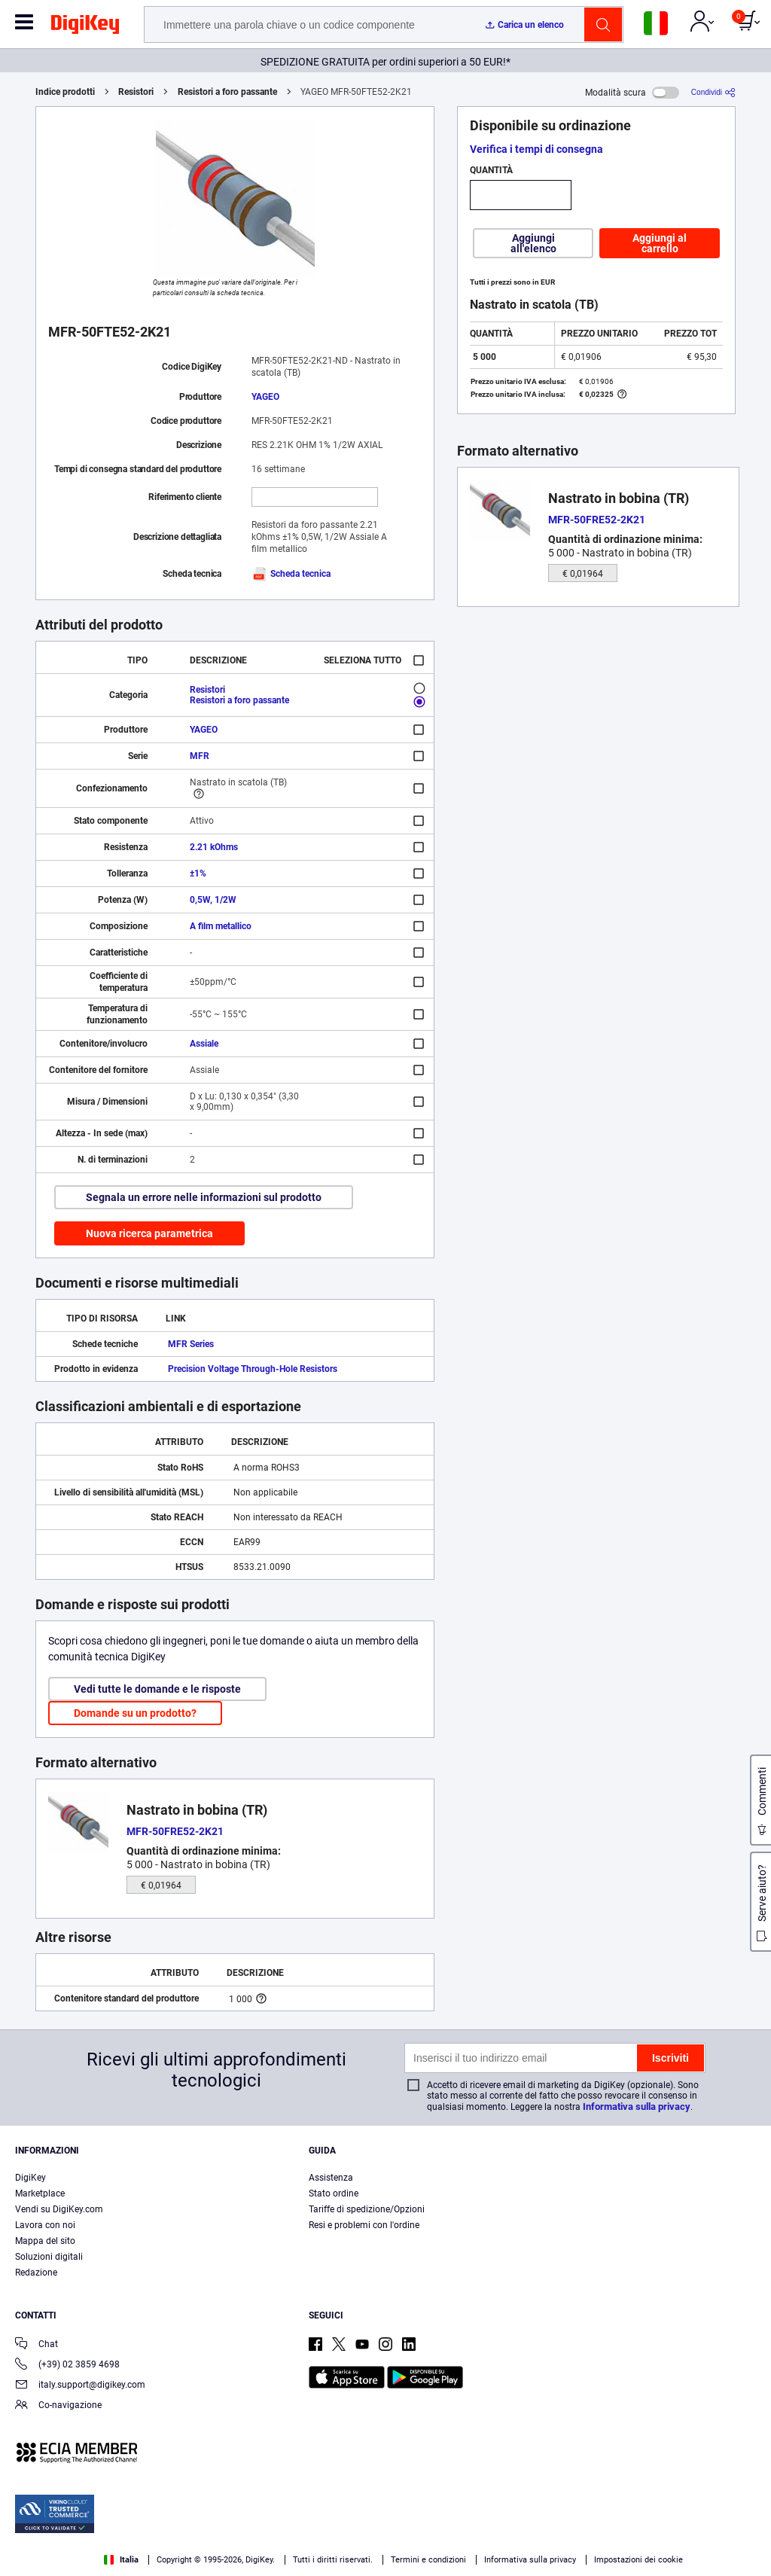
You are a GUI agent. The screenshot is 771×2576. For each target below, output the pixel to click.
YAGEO (265, 397)
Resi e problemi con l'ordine (364, 2225)
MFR (199, 756)
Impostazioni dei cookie (638, 2560)
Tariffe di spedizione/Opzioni (367, 2209)
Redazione (36, 2272)
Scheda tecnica (291, 574)
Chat (36, 2345)
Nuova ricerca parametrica (149, 1233)
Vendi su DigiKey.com (59, 2209)
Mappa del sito (45, 2241)
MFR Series (191, 1344)
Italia (121, 2560)
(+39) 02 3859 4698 (67, 2365)
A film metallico (220, 926)
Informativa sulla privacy (636, 2106)
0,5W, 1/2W (213, 900)
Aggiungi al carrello (659, 243)
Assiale (204, 1043)
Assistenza (331, 2177)
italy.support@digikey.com (80, 2386)
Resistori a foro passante (227, 92)
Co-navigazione (58, 2406)
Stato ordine (333, 2193)
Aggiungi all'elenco (533, 243)
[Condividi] (713, 92)
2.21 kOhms (214, 847)
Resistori (136, 92)
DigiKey (30, 2177)
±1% (198, 873)
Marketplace (40, 2193)
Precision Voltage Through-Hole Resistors (252, 1369)
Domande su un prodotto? (135, 1713)
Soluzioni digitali (49, 2256)
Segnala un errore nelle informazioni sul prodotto (204, 1197)
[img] (85, 27)
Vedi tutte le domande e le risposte (157, 1689)
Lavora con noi (45, 2225)
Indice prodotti (65, 92)
